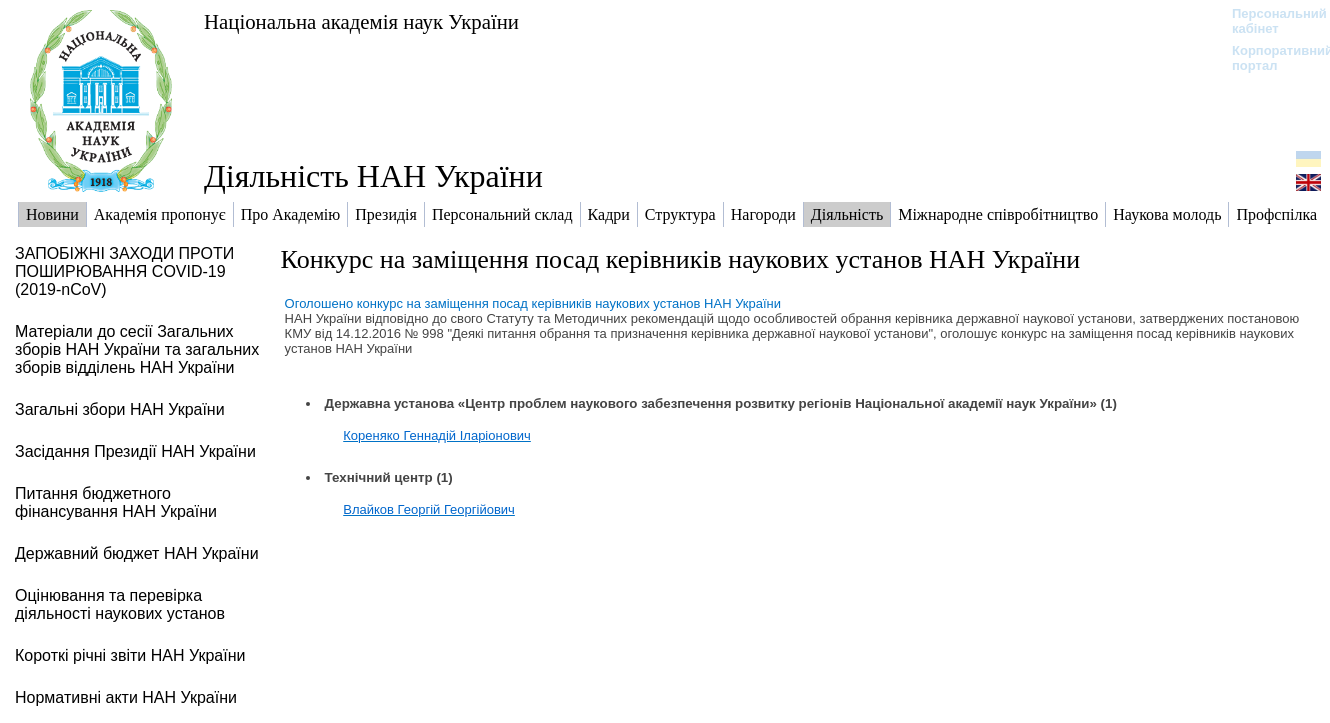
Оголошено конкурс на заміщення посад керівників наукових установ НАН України (533, 303)
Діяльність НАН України (373, 176)
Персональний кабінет (1269, 21)
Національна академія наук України (361, 21)
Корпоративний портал (1269, 58)
